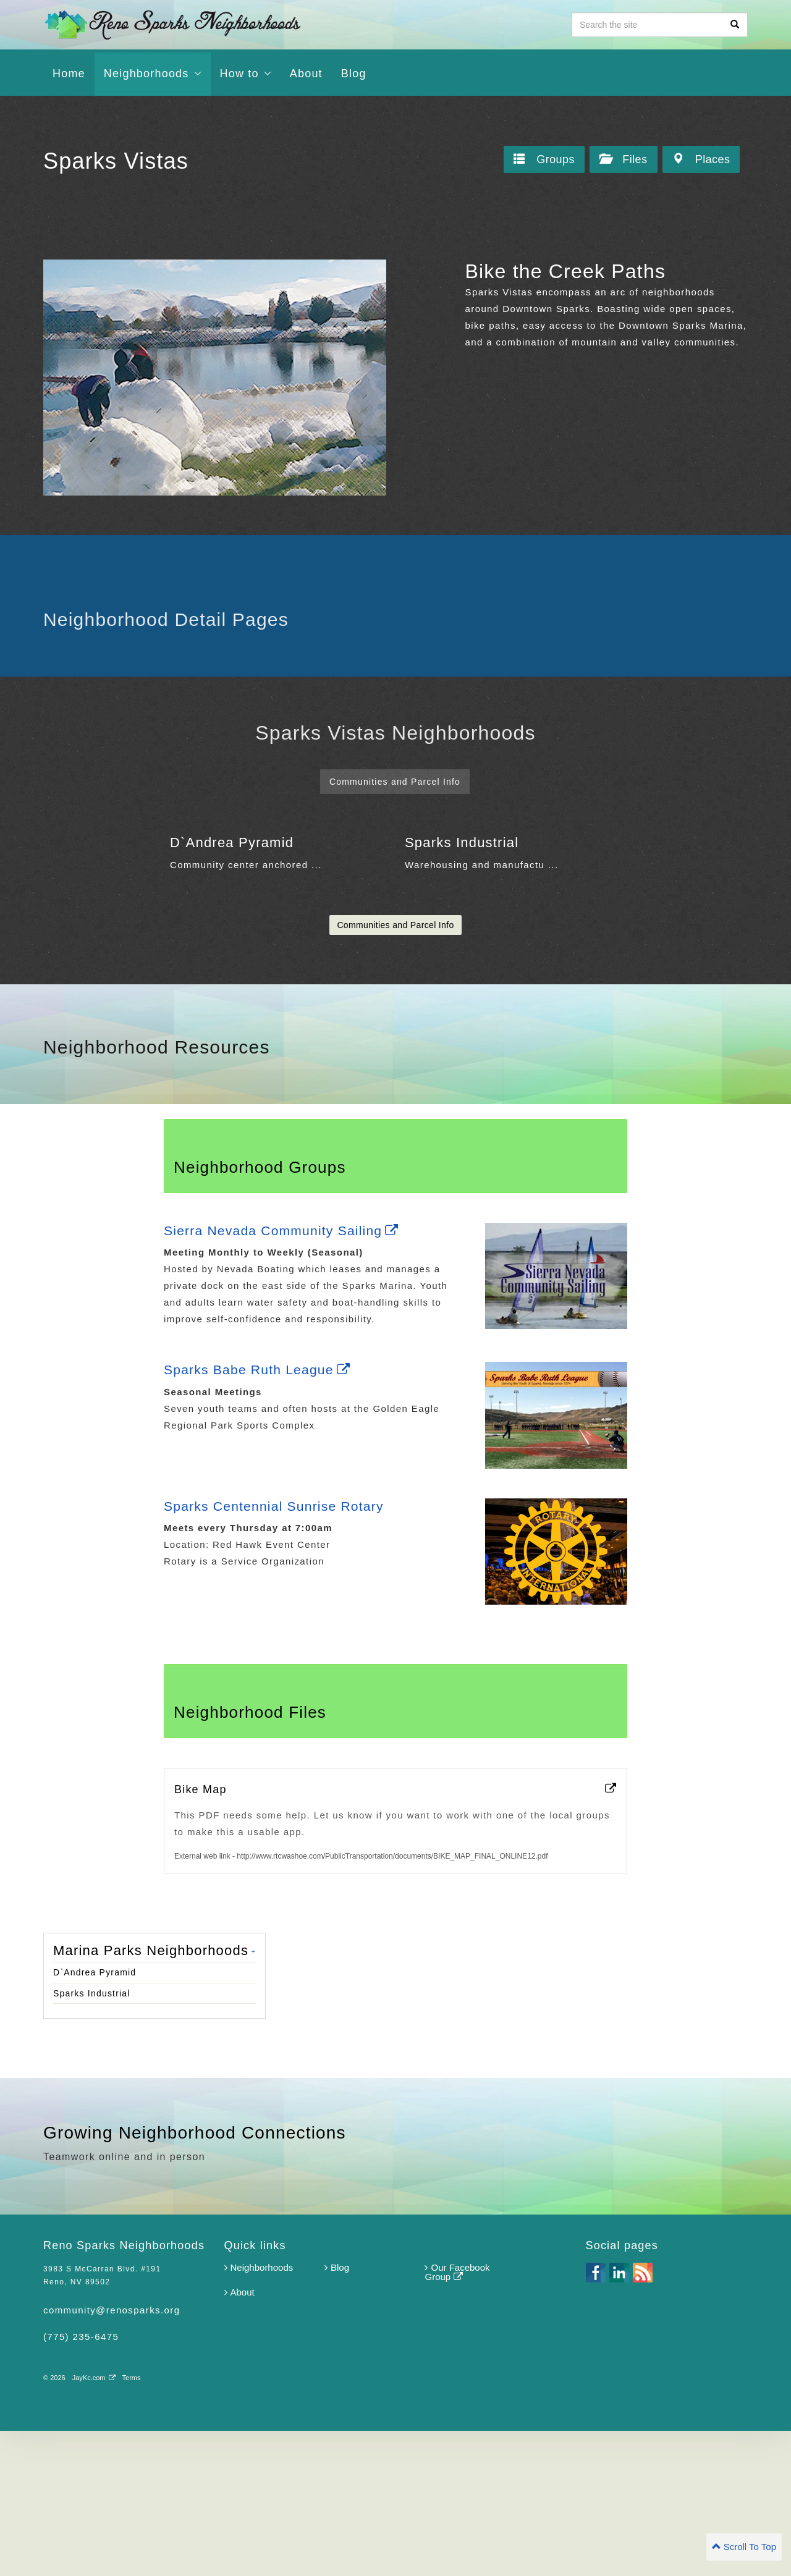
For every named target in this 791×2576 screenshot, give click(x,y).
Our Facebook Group (457, 2417)
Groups (544, 160)
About (306, 73)
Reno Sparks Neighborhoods (171, 24)
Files (623, 160)
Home (69, 73)
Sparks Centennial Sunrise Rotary (278, 1651)
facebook (596, 2418)
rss (643, 2418)
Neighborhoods (259, 2412)
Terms (131, 2523)
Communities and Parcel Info (395, 1070)
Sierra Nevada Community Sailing (286, 1375)
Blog (336, 2412)
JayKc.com (94, 2523)
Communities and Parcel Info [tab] (394, 782)
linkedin (619, 2418)
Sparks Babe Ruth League (261, 1515)
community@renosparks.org (111, 2455)
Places (701, 160)
